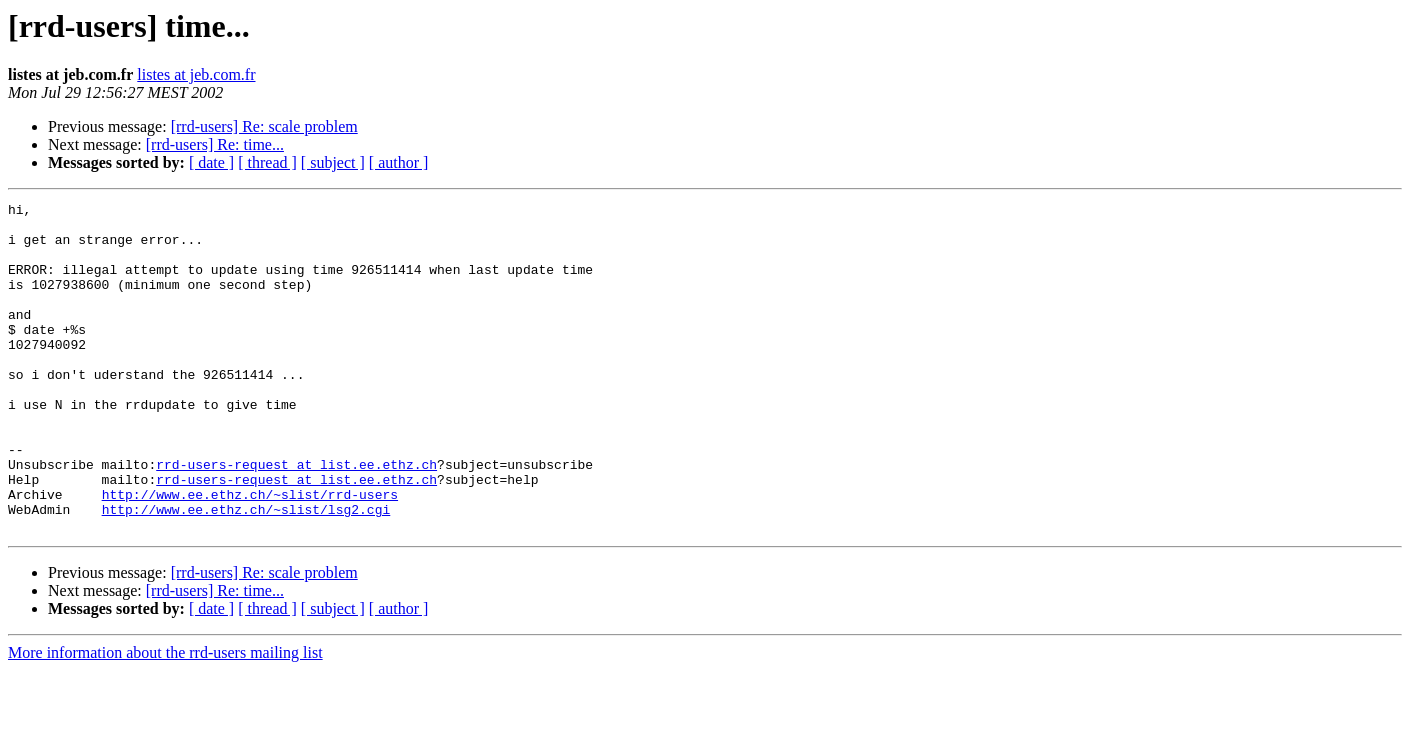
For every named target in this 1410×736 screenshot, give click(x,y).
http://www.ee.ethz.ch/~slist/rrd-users (250, 554)
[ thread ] (267, 162)
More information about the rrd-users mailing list (165, 718)
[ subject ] (333, 162)
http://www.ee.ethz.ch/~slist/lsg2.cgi (246, 572)
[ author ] (399, 162)
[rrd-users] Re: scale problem (264, 126)
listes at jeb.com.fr (196, 74)
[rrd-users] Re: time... (215, 144)
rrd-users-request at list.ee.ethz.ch (296, 518)
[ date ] (211, 162)
